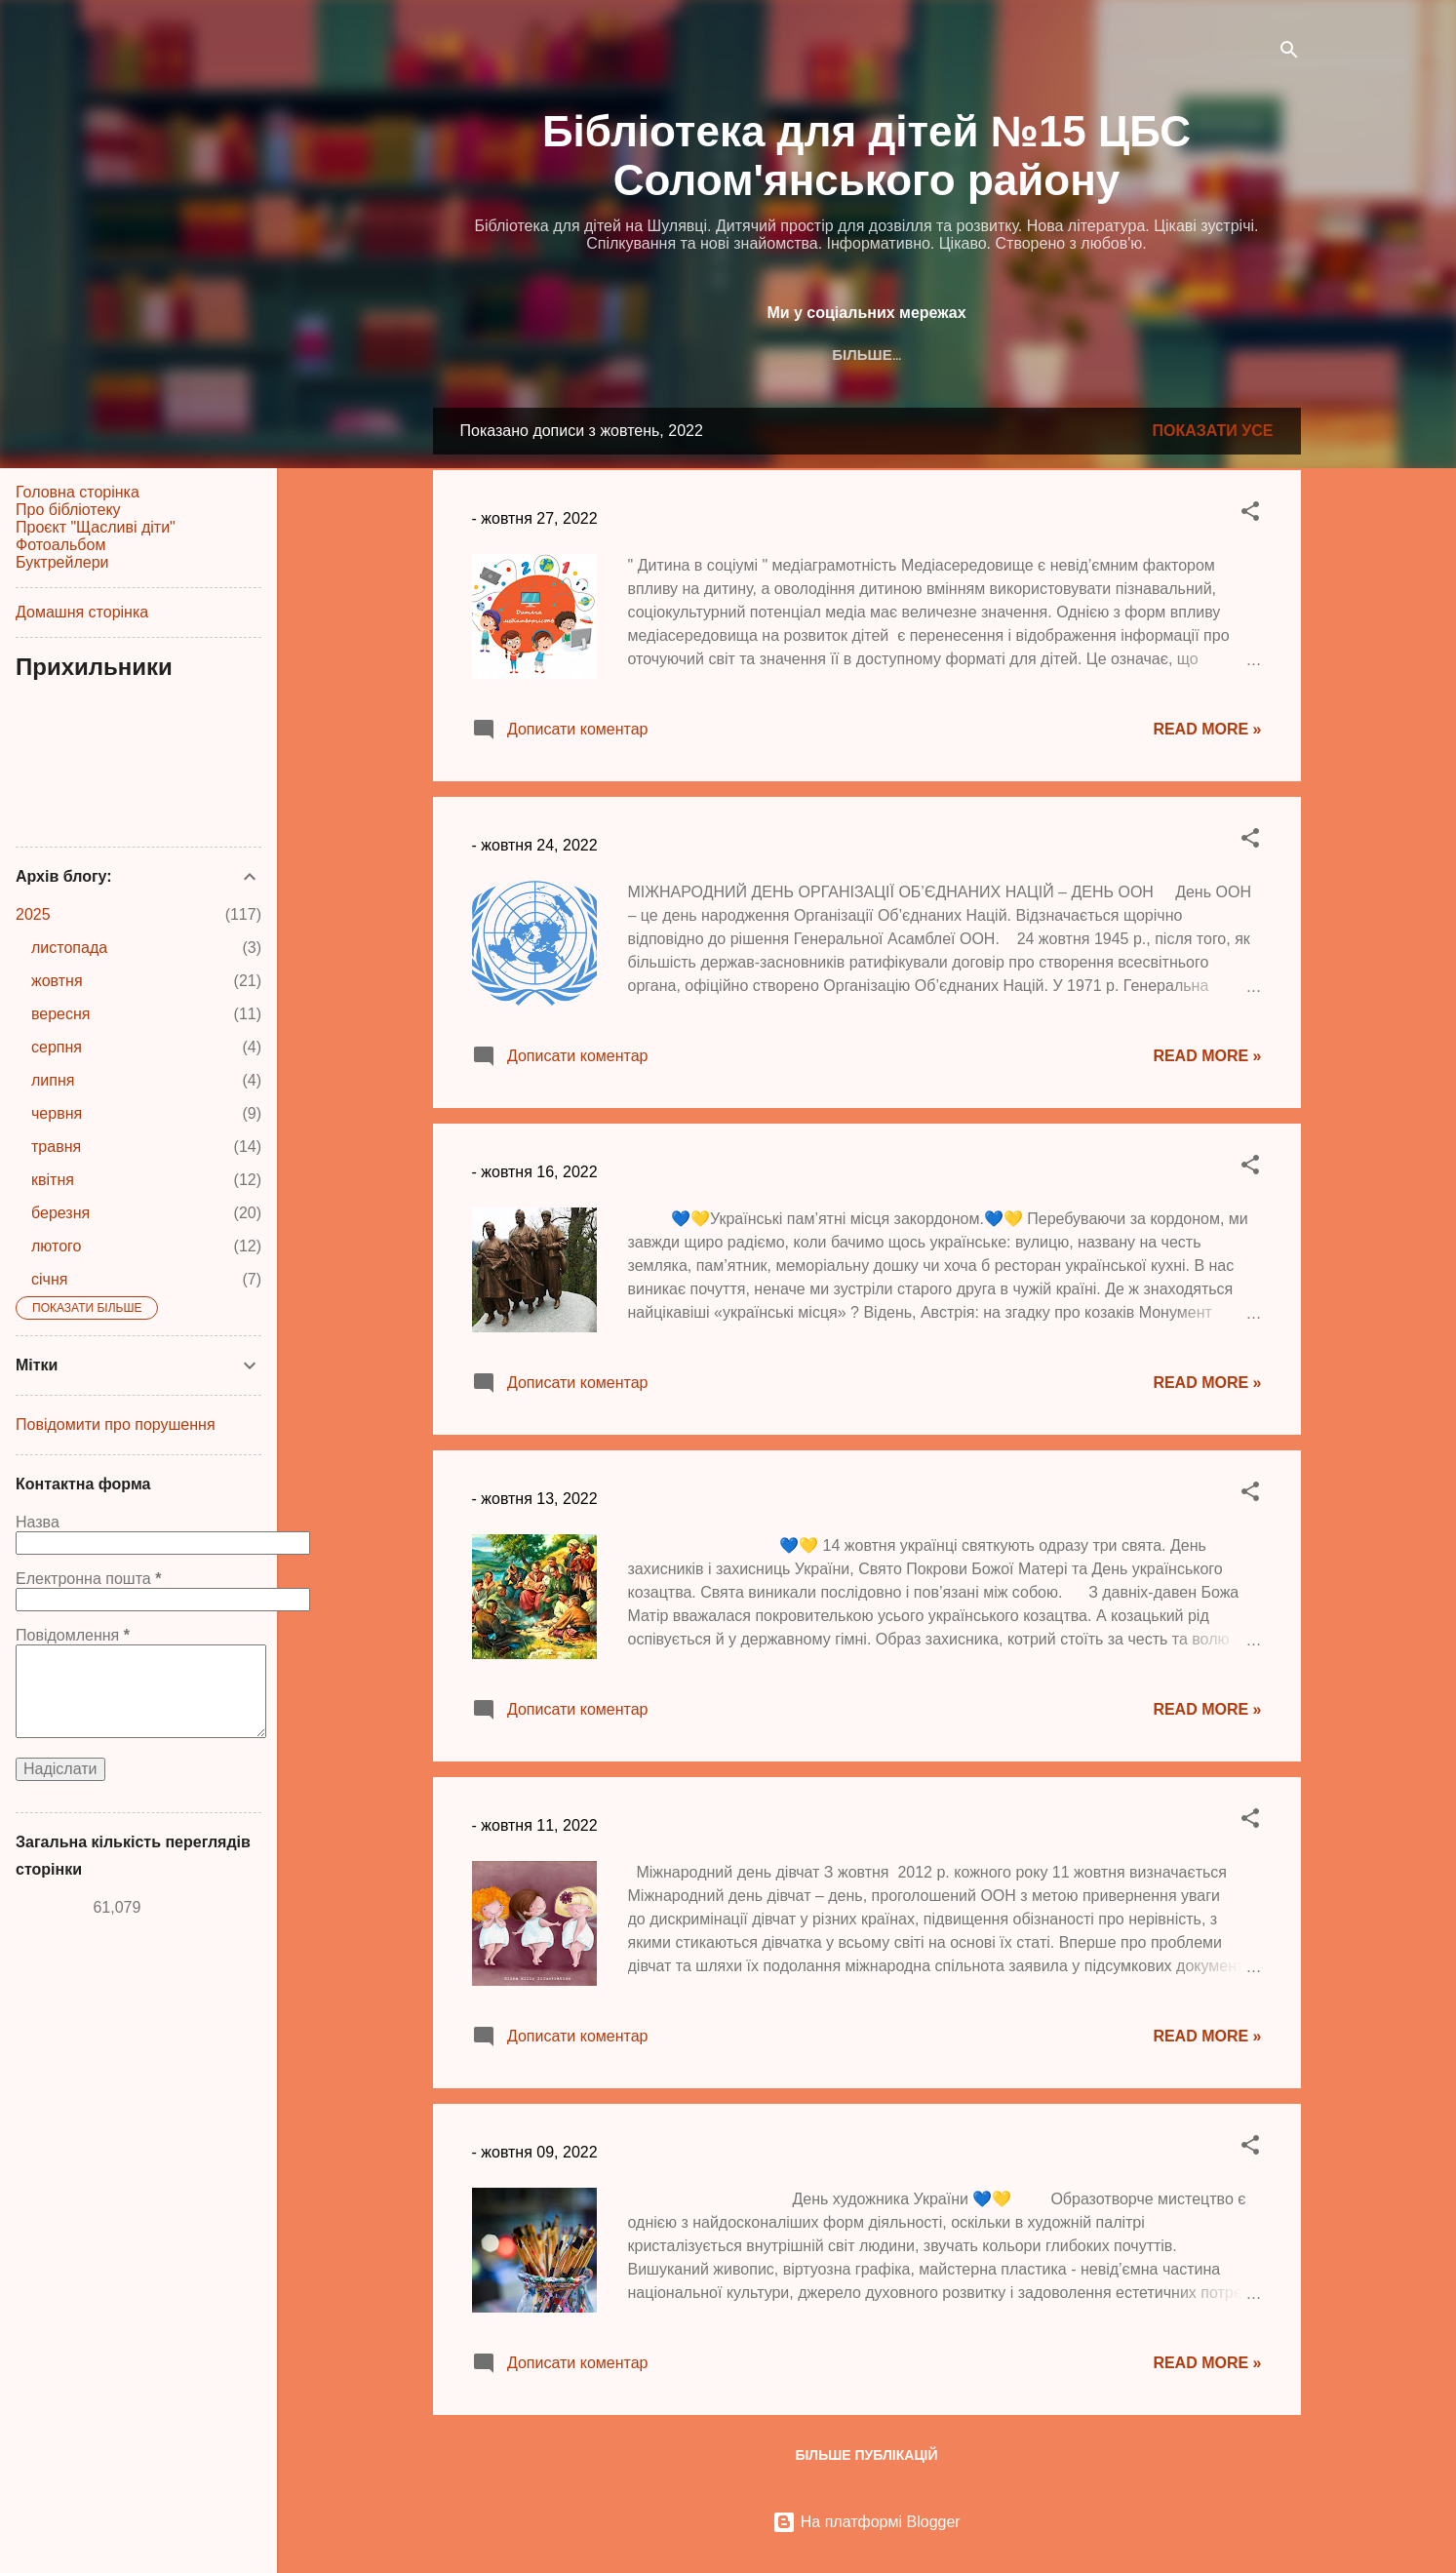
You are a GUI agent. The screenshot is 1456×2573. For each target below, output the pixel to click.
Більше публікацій (866, 2455)
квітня (52, 1179)
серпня (56, 1047)
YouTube (1019, 355)
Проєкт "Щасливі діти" (96, 527)
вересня (61, 1014)
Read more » (1207, 729)
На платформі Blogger (866, 2522)
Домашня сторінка (82, 612)
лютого (56, 1246)
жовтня (57, 980)
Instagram (829, 355)
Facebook (718, 355)
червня (56, 1113)
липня (52, 1080)
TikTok (929, 355)
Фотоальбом (60, 544)
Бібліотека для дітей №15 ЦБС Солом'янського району (866, 155)
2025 (33, 914)
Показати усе (1213, 430)
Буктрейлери (62, 562)
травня (56, 1146)
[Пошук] (1289, 53)
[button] (1250, 514)
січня (49, 1279)
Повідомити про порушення (116, 1424)
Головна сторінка (77, 492)
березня (60, 1213)
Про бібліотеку (68, 509)
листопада (69, 947)
